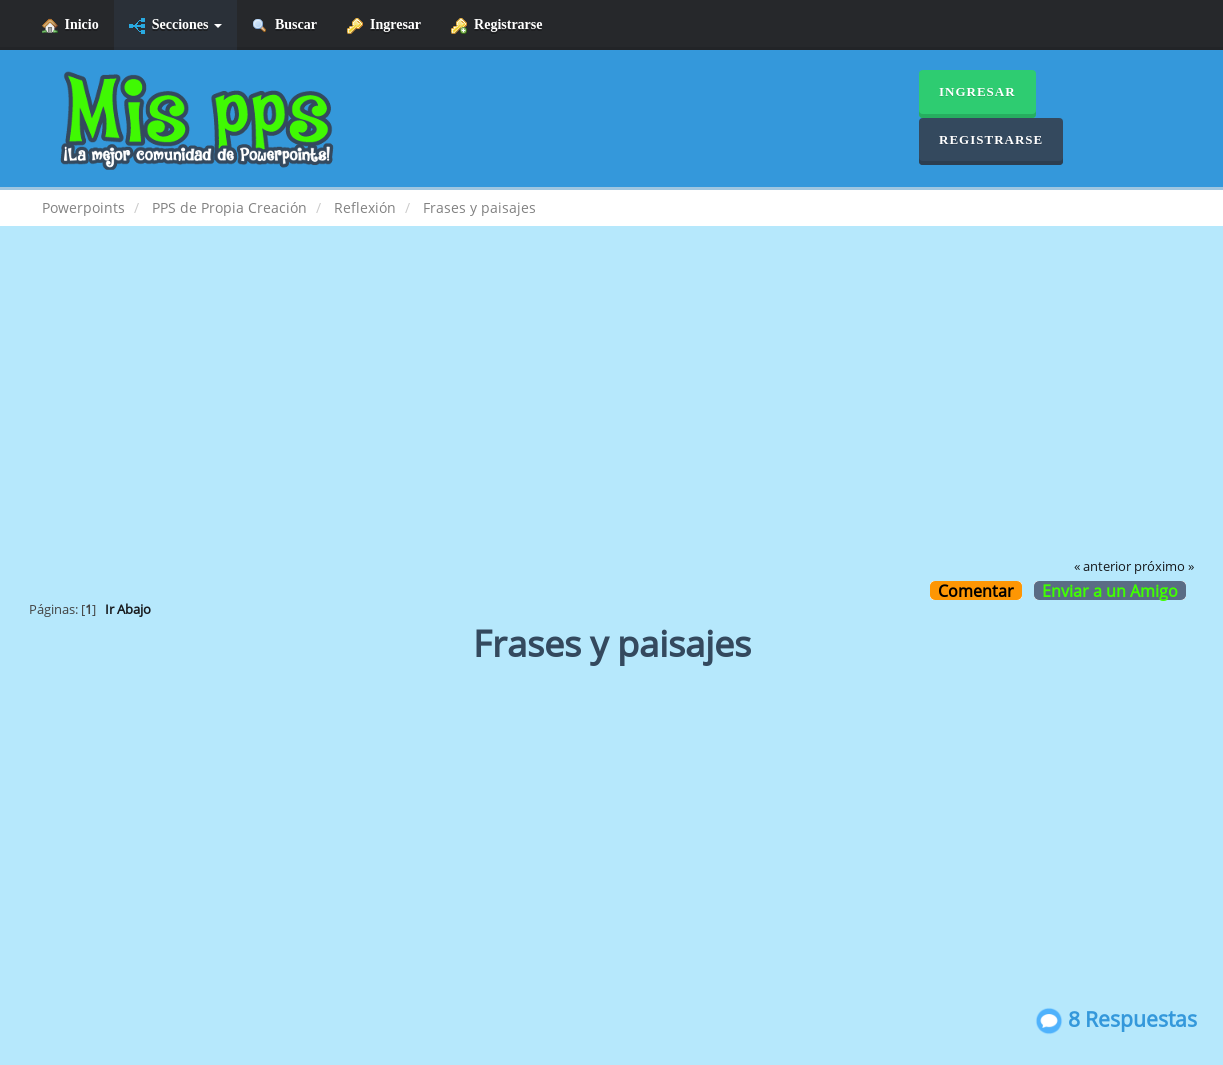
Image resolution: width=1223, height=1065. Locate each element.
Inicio (70, 25)
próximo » (1164, 566)
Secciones (175, 25)
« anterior (1102, 566)
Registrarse (496, 25)
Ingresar (384, 25)
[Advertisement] (612, 406)
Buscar (284, 25)
